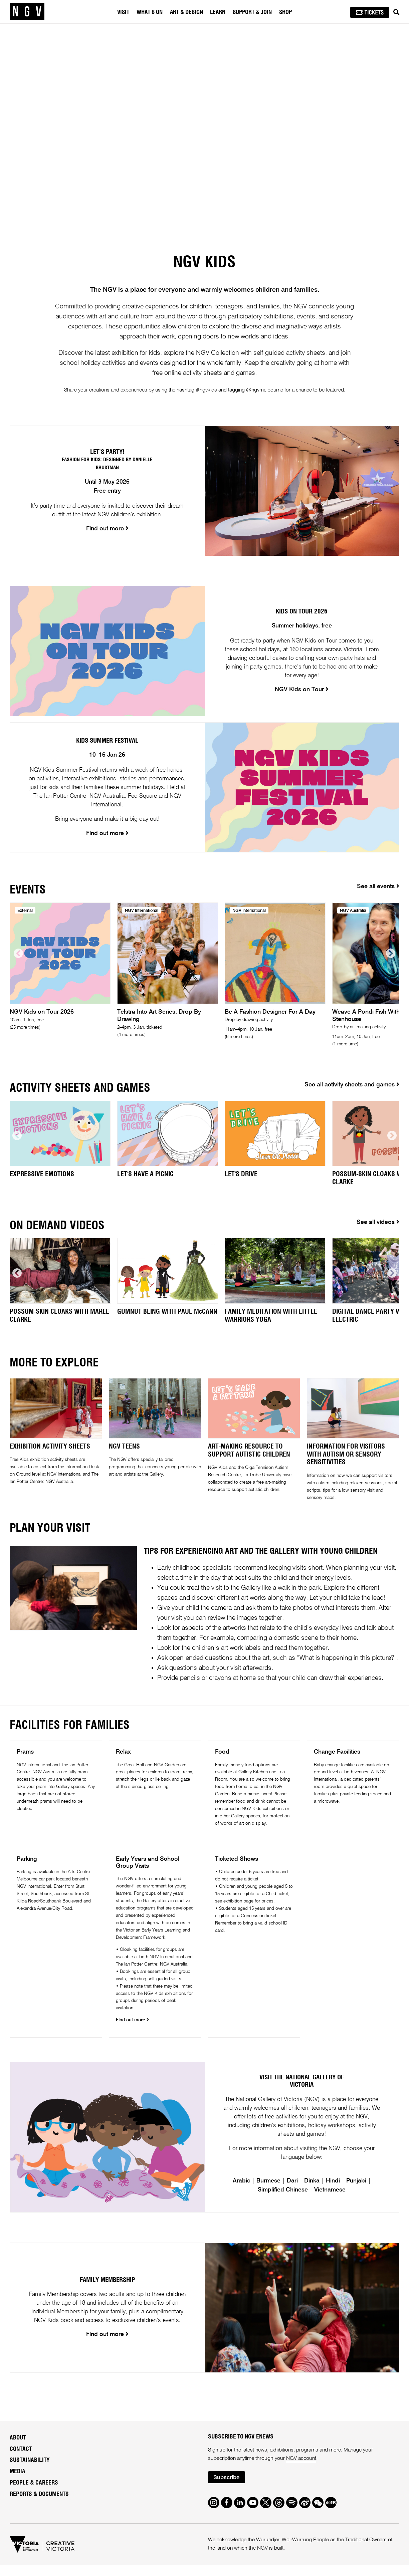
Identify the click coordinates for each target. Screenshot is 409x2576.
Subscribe (226, 2489)
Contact (21, 2460)
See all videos (378, 1222)
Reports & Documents (39, 2506)
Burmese (268, 2192)
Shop (285, 12)
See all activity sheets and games (351, 1085)
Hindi (333, 2192)
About (18, 2449)
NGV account (301, 2470)
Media (17, 2483)
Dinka (312, 2192)
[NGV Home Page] (27, 11)
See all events (378, 886)
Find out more (132, 2020)
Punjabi (356, 2192)
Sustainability (30, 2472)
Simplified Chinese (283, 2201)
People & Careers (34, 2494)
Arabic (241, 2192)
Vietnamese (330, 2201)
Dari (292, 2192)
